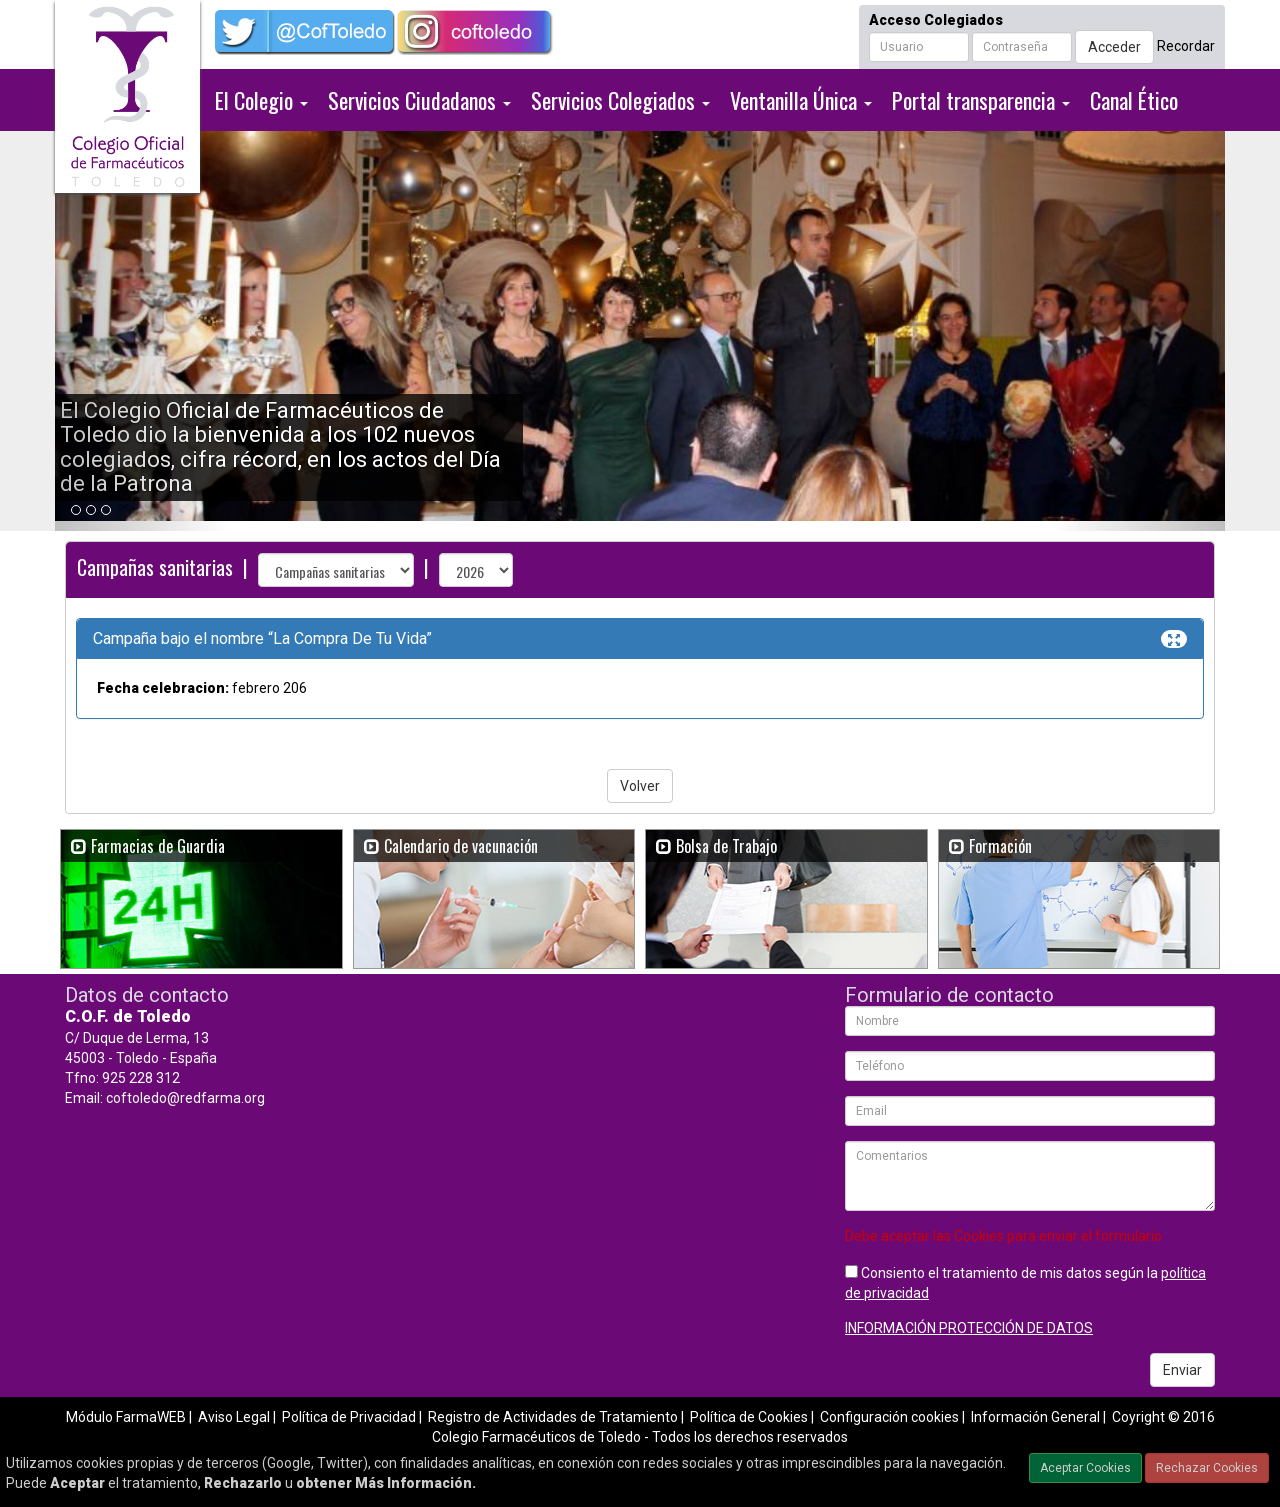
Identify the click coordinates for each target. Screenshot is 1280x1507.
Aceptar (77, 1483)
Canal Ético (1134, 100)
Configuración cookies (889, 1417)
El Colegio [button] (261, 100)
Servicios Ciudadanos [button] (419, 100)
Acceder (1114, 47)
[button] (143, 331)
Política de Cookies (749, 1417)
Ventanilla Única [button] (801, 100)
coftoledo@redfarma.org (185, 1098)
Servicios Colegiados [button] (620, 100)
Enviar (1182, 1370)
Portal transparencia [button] (981, 100)
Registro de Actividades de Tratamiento (553, 1417)
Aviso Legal (234, 1417)
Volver (640, 786)
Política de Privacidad (349, 1417)
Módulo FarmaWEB (126, 1417)
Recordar (1186, 46)
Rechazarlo (243, 1483)
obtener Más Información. (386, 1483)
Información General (1035, 1417)
